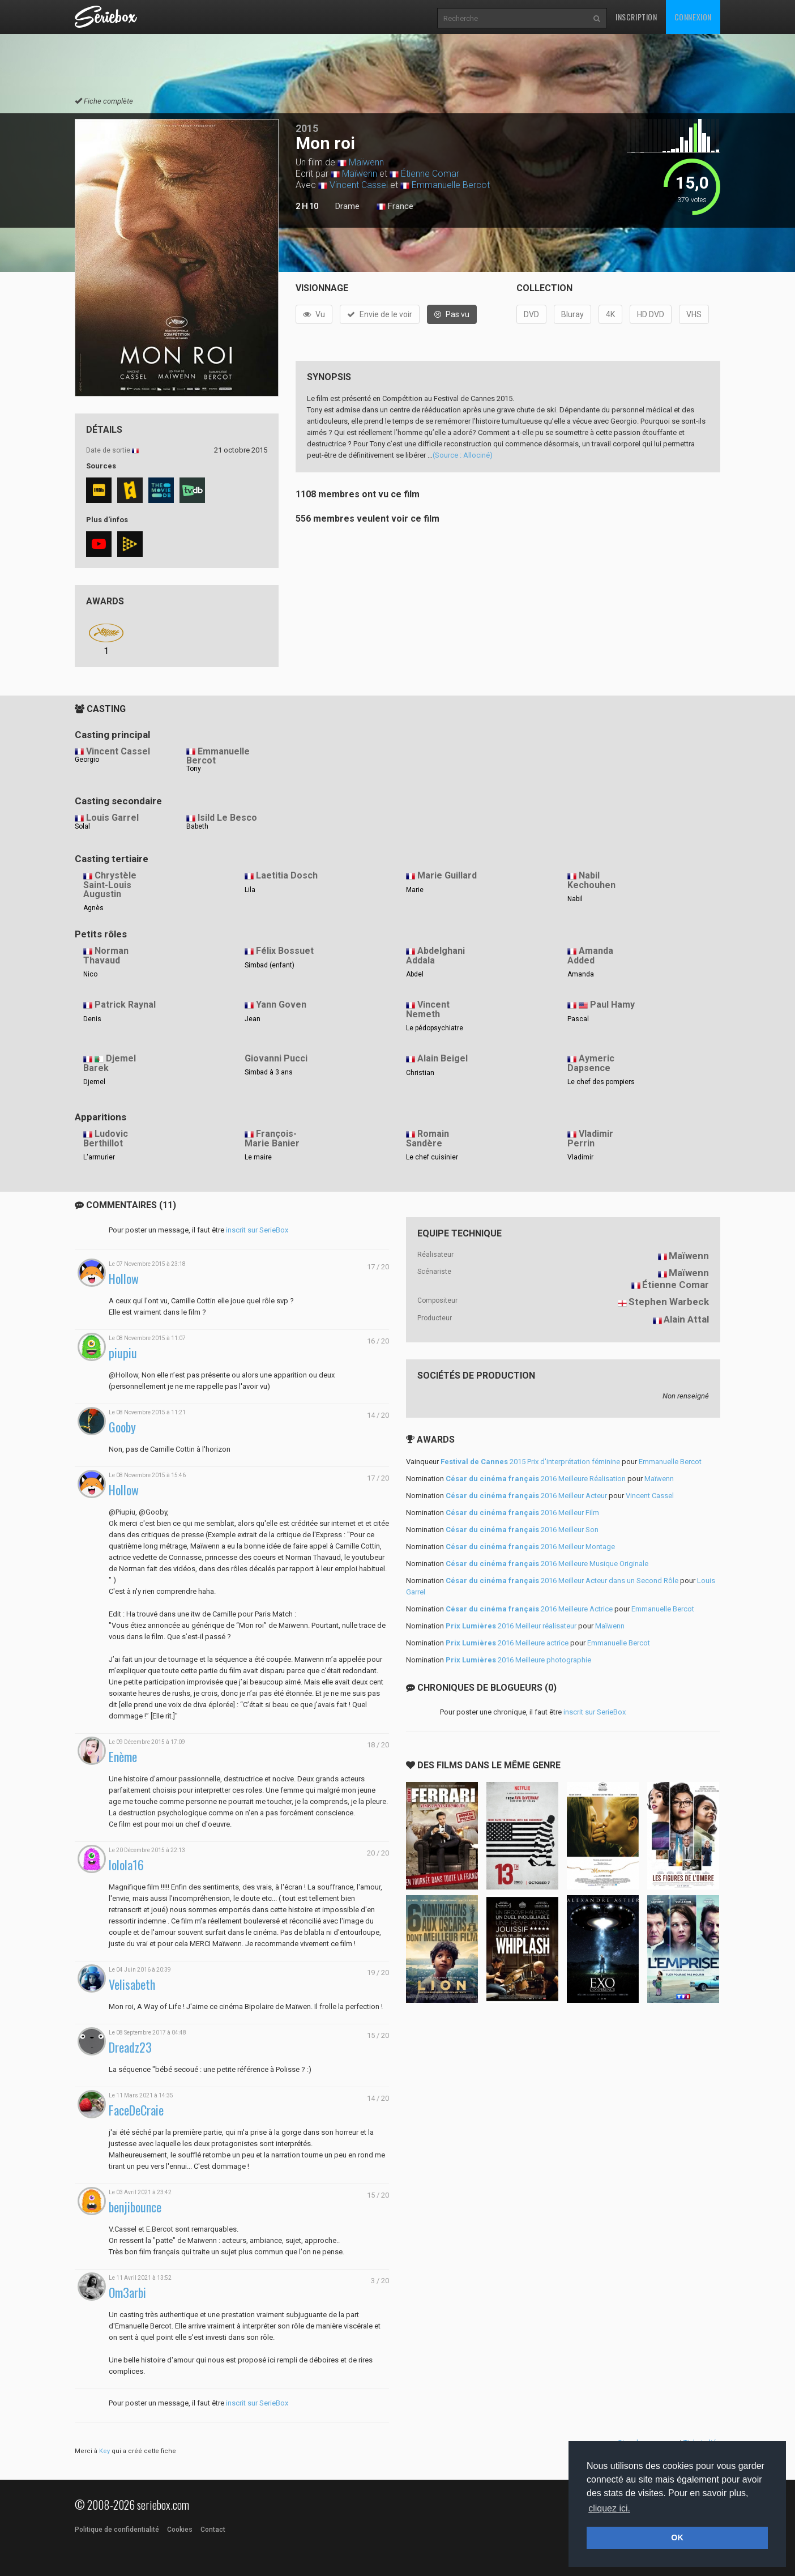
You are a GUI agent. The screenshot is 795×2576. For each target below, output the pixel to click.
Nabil (575, 899)
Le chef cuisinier (432, 1157)
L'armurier (99, 1157)
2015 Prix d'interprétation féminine (530, 1461)
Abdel (415, 974)
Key (104, 2451)
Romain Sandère (427, 1138)
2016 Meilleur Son (522, 1529)
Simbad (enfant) (269, 965)
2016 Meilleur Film (522, 1512)
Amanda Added (590, 955)
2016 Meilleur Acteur (526, 1495)
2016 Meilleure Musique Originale (547, 1563)
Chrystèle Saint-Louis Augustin (109, 884)
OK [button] (677, 2537)
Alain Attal (686, 1319)
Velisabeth (132, 1984)
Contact (212, 2530)
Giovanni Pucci (276, 1058)
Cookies (180, 2530)
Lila (250, 890)
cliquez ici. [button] (609, 2508)
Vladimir (580, 1157)
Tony (193, 769)
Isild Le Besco (227, 817)
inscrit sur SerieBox (257, 1230)
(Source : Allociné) (463, 455)
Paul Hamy (612, 1004)
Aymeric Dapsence (590, 1063)
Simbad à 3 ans (269, 1072)
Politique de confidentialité (117, 2530)
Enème (123, 1756)
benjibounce (135, 2207)
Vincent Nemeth (428, 1009)
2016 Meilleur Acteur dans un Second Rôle (562, 1580)
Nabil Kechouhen (591, 880)
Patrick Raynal (125, 1004)
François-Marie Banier (272, 1138)
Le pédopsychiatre (434, 1028)
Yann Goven (281, 1004)
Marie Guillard (447, 875)
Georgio (87, 760)
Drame (347, 206)
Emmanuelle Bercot (451, 185)
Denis (92, 1019)
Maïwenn (366, 162)
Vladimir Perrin (590, 1138)
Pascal (578, 1019)
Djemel (94, 1082)
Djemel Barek (109, 1063)
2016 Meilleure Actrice (529, 1609)
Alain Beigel (442, 1058)
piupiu (123, 1353)
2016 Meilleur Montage (530, 1546)
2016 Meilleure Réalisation (536, 1478)
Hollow (124, 1278)
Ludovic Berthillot (105, 1138)
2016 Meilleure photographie (518, 1660)
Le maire (258, 1157)
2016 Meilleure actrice (507, 1643)
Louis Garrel (112, 817)
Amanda (580, 974)
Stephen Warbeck (669, 1301)
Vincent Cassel (359, 185)
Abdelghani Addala (435, 955)
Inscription (636, 17)
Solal (82, 826)
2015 (307, 128)
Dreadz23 (130, 2047)
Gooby (122, 1427)
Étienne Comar (430, 173)
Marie (415, 890)
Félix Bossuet (285, 950)
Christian (420, 1073)
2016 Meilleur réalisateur (511, 1626)
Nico (90, 974)
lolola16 (126, 1865)
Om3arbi (127, 2292)
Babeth (197, 826)
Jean (252, 1019)
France (395, 206)
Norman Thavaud (106, 955)
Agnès (93, 908)
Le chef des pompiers (601, 1082)
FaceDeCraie (136, 2110)
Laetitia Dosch (287, 875)
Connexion (693, 17)
